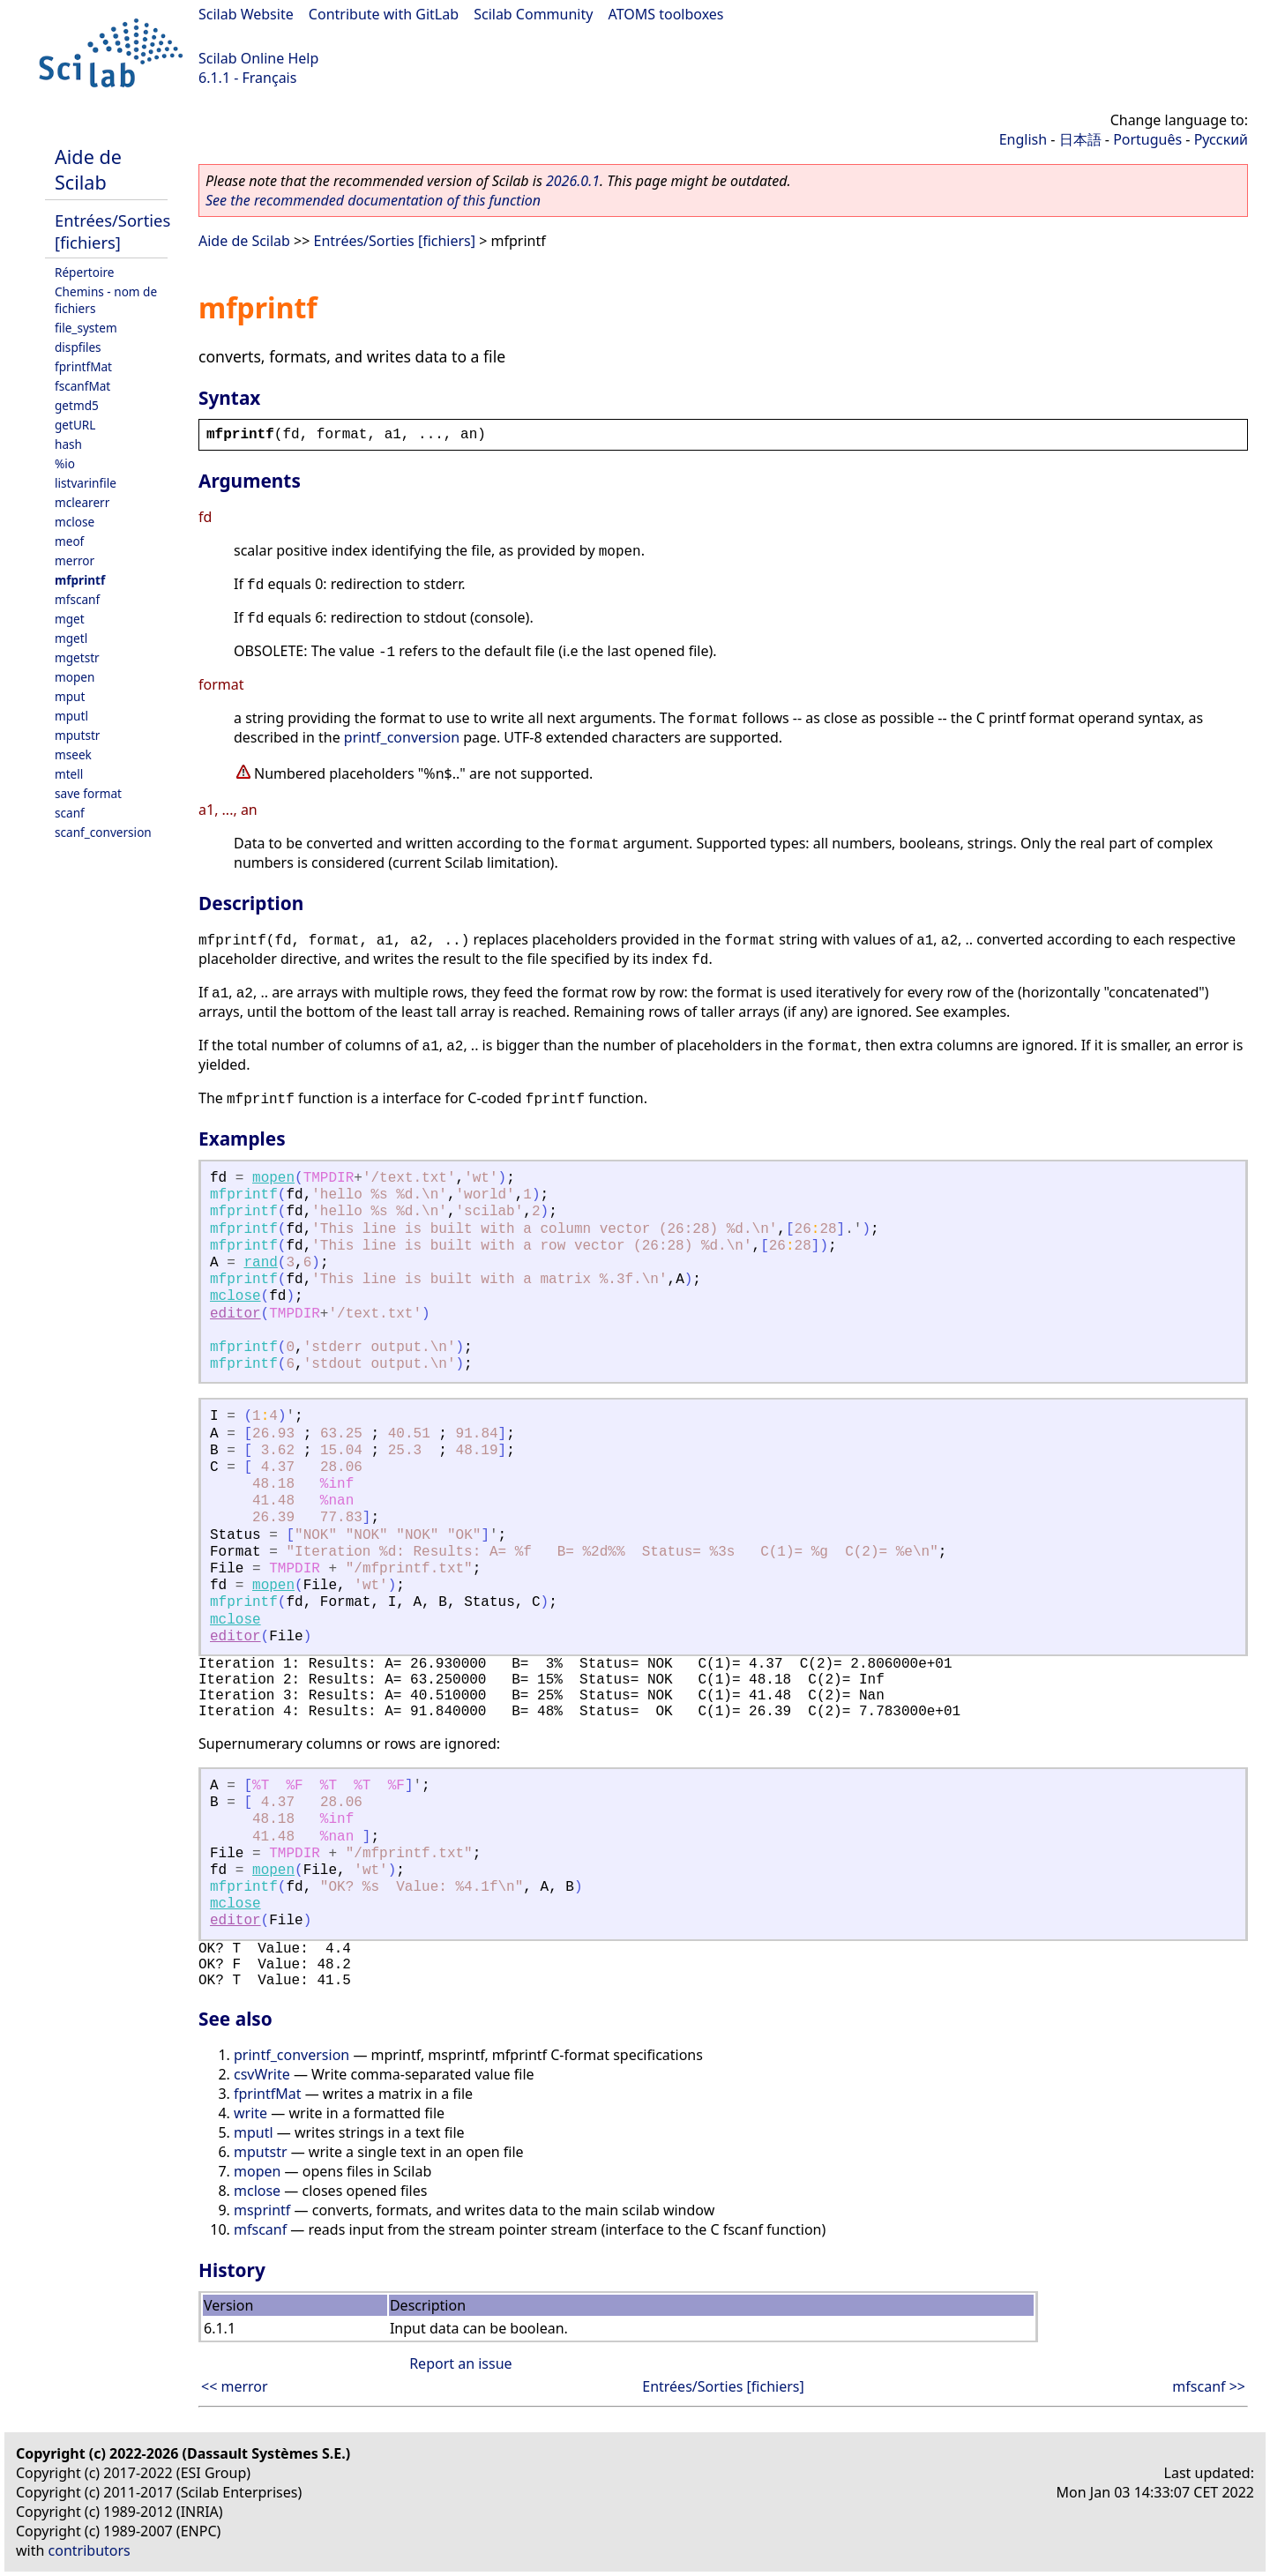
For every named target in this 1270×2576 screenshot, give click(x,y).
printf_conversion (401, 737)
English (1023, 139)
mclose (74, 521)
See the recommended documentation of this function (373, 200)
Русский (1221, 139)
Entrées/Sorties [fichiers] (112, 231)
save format (88, 793)
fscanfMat (82, 385)
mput (70, 696)
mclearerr (82, 502)
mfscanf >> (1208, 2386)
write (250, 2113)
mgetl (71, 638)
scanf (70, 812)
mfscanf (77, 599)
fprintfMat (83, 366)
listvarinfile (85, 482)
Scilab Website (246, 14)
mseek (73, 754)
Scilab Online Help (258, 58)
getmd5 (77, 405)
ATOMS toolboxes (666, 14)
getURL (75, 424)
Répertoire (84, 272)
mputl (71, 715)
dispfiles (78, 347)
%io (65, 463)
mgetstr (77, 657)
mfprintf (80, 579)
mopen (74, 676)
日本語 (1080, 139)
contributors (90, 2550)
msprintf (262, 2210)
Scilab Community (533, 14)
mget (70, 618)
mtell (69, 773)
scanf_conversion (103, 832)
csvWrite (262, 2074)
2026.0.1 (573, 180)
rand (260, 1263)
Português (1147, 139)
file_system (86, 327)
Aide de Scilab (88, 169)
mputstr (77, 735)
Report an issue (460, 2363)
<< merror (234, 2386)
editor (235, 1314)
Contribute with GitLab (384, 14)
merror (74, 560)
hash (68, 444)
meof (69, 541)
